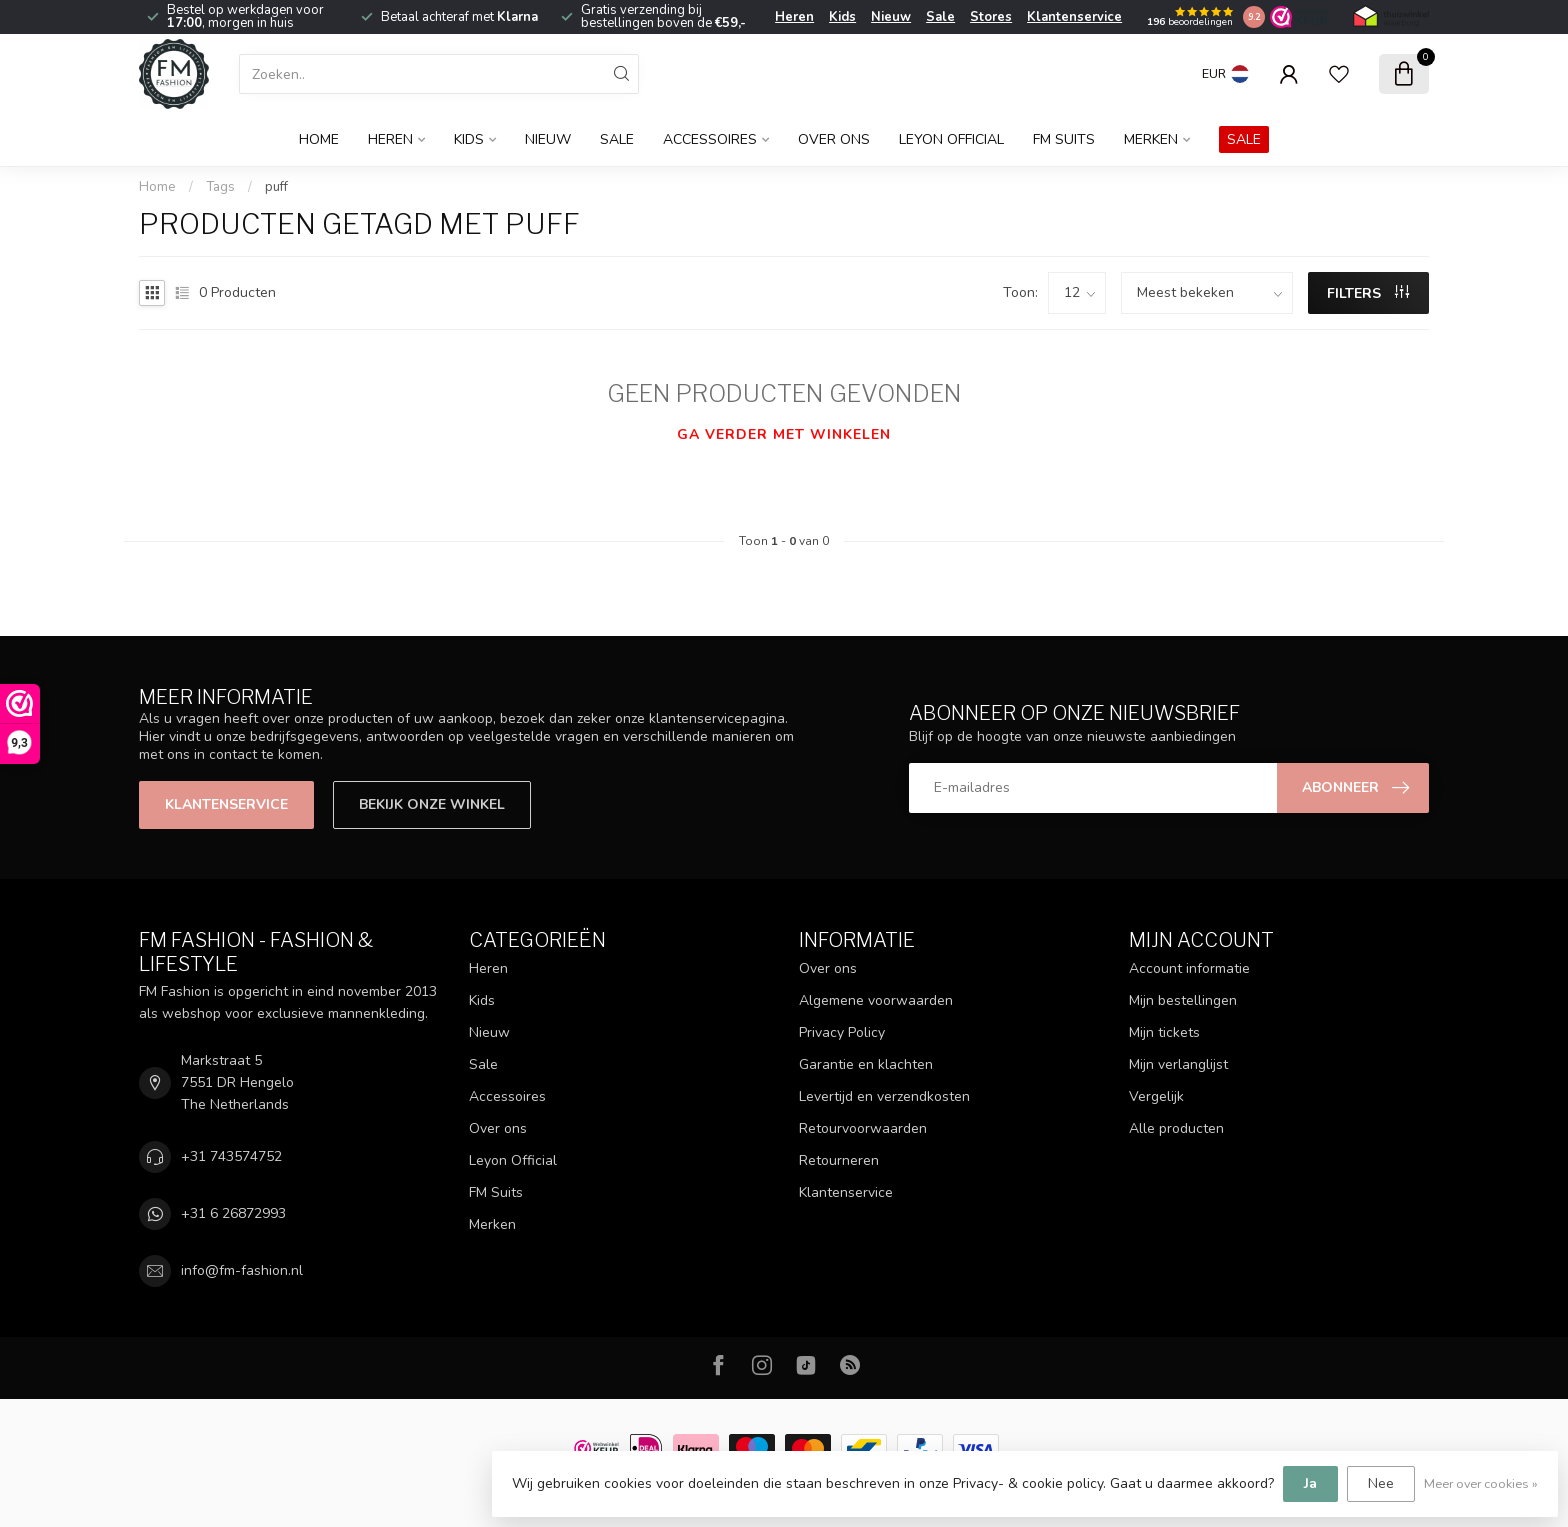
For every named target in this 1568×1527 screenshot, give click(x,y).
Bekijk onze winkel (432, 804)
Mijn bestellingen (1183, 1000)
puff (276, 187)
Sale (940, 17)
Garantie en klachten (866, 1064)
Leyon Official (951, 139)
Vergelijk (1156, 1096)
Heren (794, 17)
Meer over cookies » (1481, 1483)
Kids (842, 17)
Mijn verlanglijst (1178, 1064)
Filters (1368, 293)
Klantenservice (1074, 17)
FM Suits (1064, 139)
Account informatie (1189, 968)
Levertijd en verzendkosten (884, 1096)
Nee (1381, 1483)
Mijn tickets (1164, 1032)
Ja (1310, 1483)
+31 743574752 (231, 1156)
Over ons (834, 139)
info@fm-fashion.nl (242, 1270)
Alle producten (1176, 1128)
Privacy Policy (842, 1032)
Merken (1151, 139)
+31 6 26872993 (233, 1213)
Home (319, 139)
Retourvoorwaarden (863, 1128)
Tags (220, 187)
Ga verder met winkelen (784, 434)
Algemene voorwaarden (876, 1000)
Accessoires (710, 139)
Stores (991, 17)
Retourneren (839, 1160)
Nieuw (891, 17)
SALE (1244, 139)
